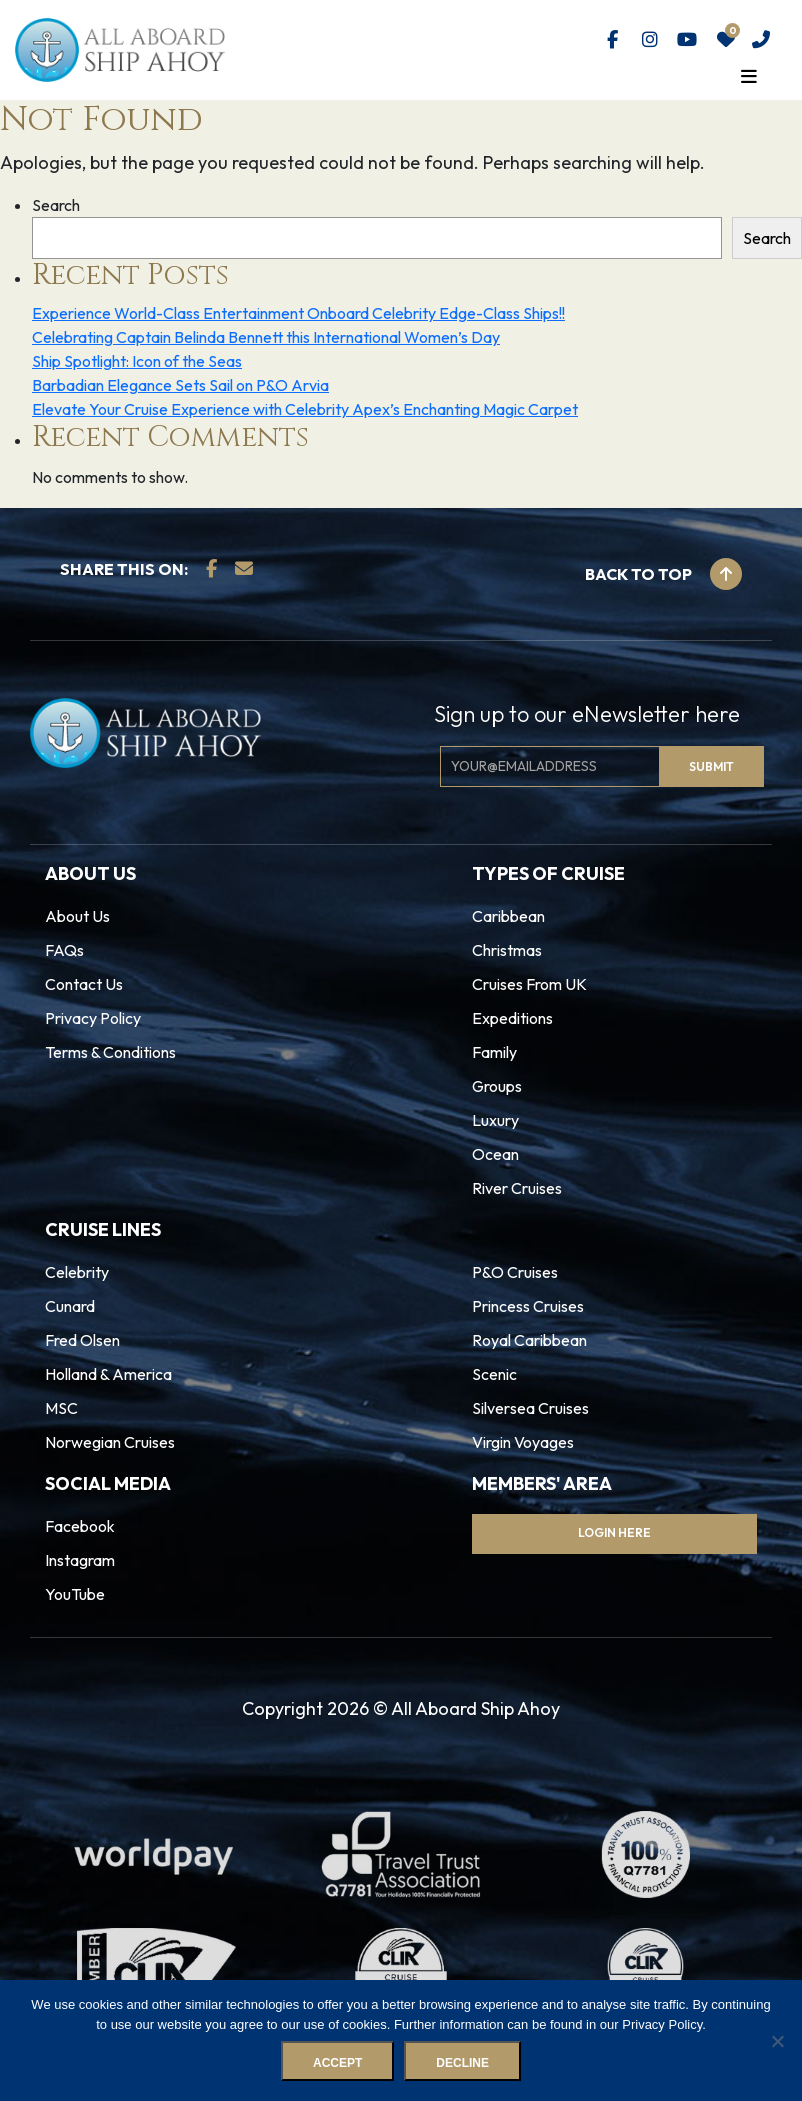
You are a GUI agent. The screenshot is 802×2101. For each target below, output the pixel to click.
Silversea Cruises (530, 1408)
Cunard (70, 1306)
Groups (497, 1086)
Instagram (80, 1560)
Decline (462, 2063)
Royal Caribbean (529, 1340)
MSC (61, 1408)
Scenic (494, 1374)
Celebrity (77, 1272)
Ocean (495, 1154)
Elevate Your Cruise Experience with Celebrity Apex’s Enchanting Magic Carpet (305, 409)
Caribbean (508, 916)
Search (56, 205)
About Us (77, 916)
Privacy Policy (93, 1018)
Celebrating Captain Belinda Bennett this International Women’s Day (266, 337)
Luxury (495, 1120)
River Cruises (517, 1188)
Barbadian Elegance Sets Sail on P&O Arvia (180, 385)
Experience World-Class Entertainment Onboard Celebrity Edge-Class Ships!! (298, 313)
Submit (711, 766)
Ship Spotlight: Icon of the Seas (137, 361)
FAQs (64, 950)
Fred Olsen (82, 1340)
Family (494, 1052)
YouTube (75, 1594)
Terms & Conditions (110, 1052)
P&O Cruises (515, 1272)
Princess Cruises (528, 1306)
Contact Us (84, 984)
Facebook (80, 1526)
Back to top (663, 574)
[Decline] (777, 2041)
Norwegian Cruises (110, 1442)
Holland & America (108, 1374)
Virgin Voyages (523, 1442)
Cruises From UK (529, 984)
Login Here (614, 1532)
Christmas (507, 950)
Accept (337, 2063)
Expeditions (512, 1018)
